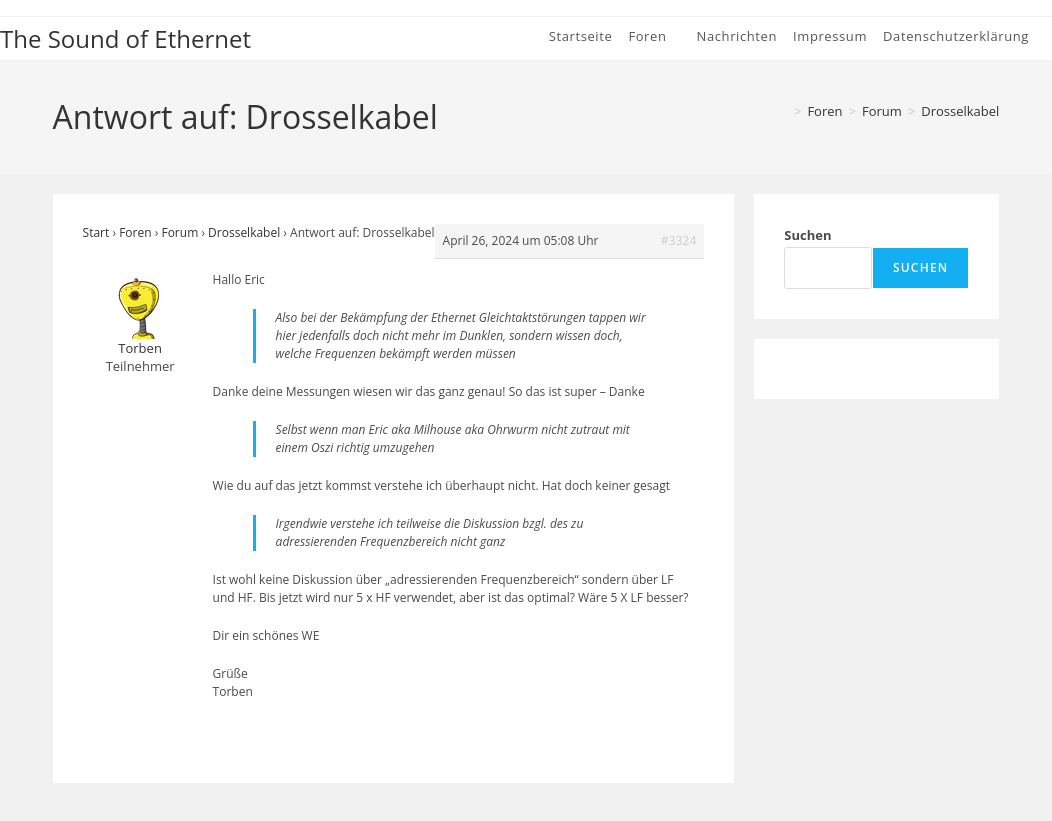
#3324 (678, 240)
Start (96, 232)
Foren (135, 232)
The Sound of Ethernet (125, 38)
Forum (179, 232)
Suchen (807, 235)
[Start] (781, 111)
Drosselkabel (960, 111)
